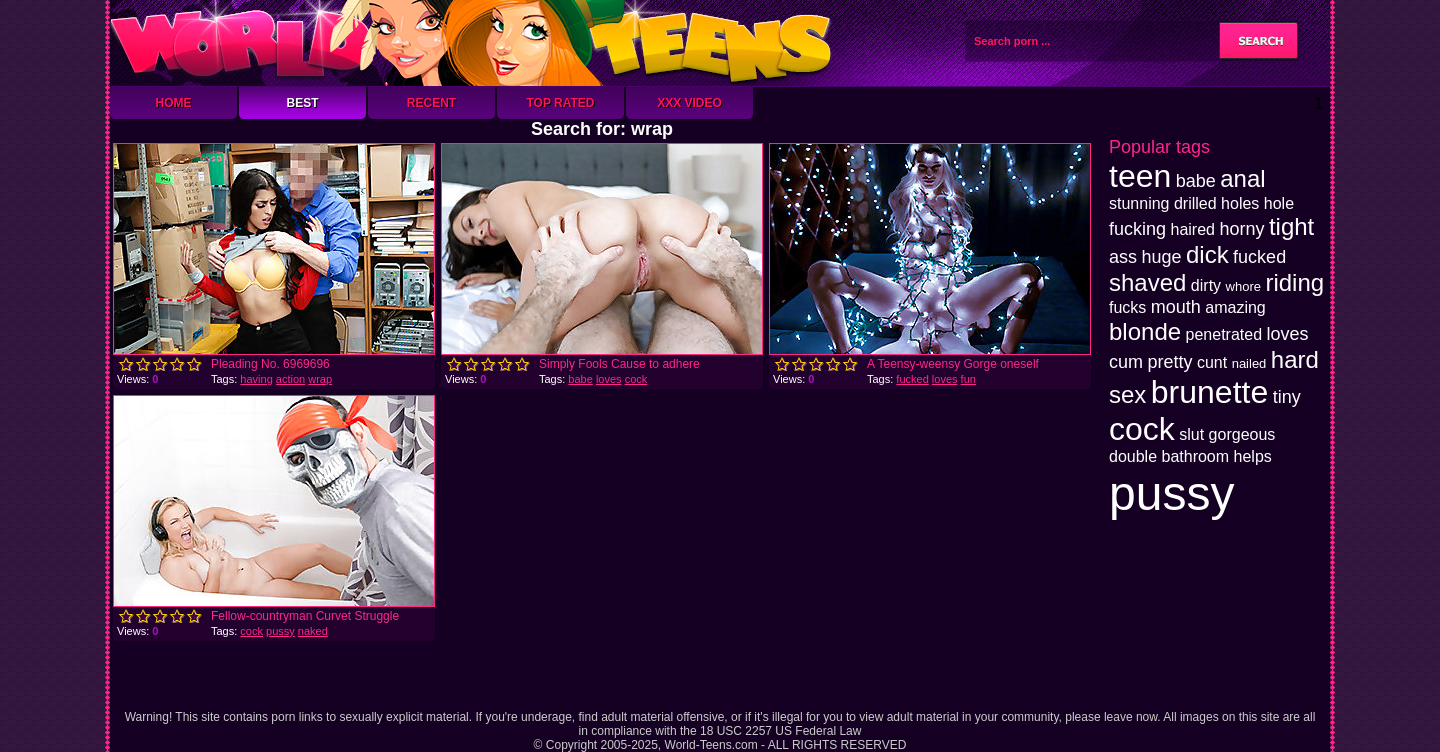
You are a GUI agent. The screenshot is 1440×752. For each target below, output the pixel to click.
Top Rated (560, 103)
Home (174, 103)
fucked (912, 379)
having (256, 379)
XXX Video (689, 103)
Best (302, 103)
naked (313, 631)
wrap (320, 379)
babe (580, 379)
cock (636, 379)
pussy (280, 631)
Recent (431, 103)
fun (968, 379)
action (290, 379)
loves (609, 379)
